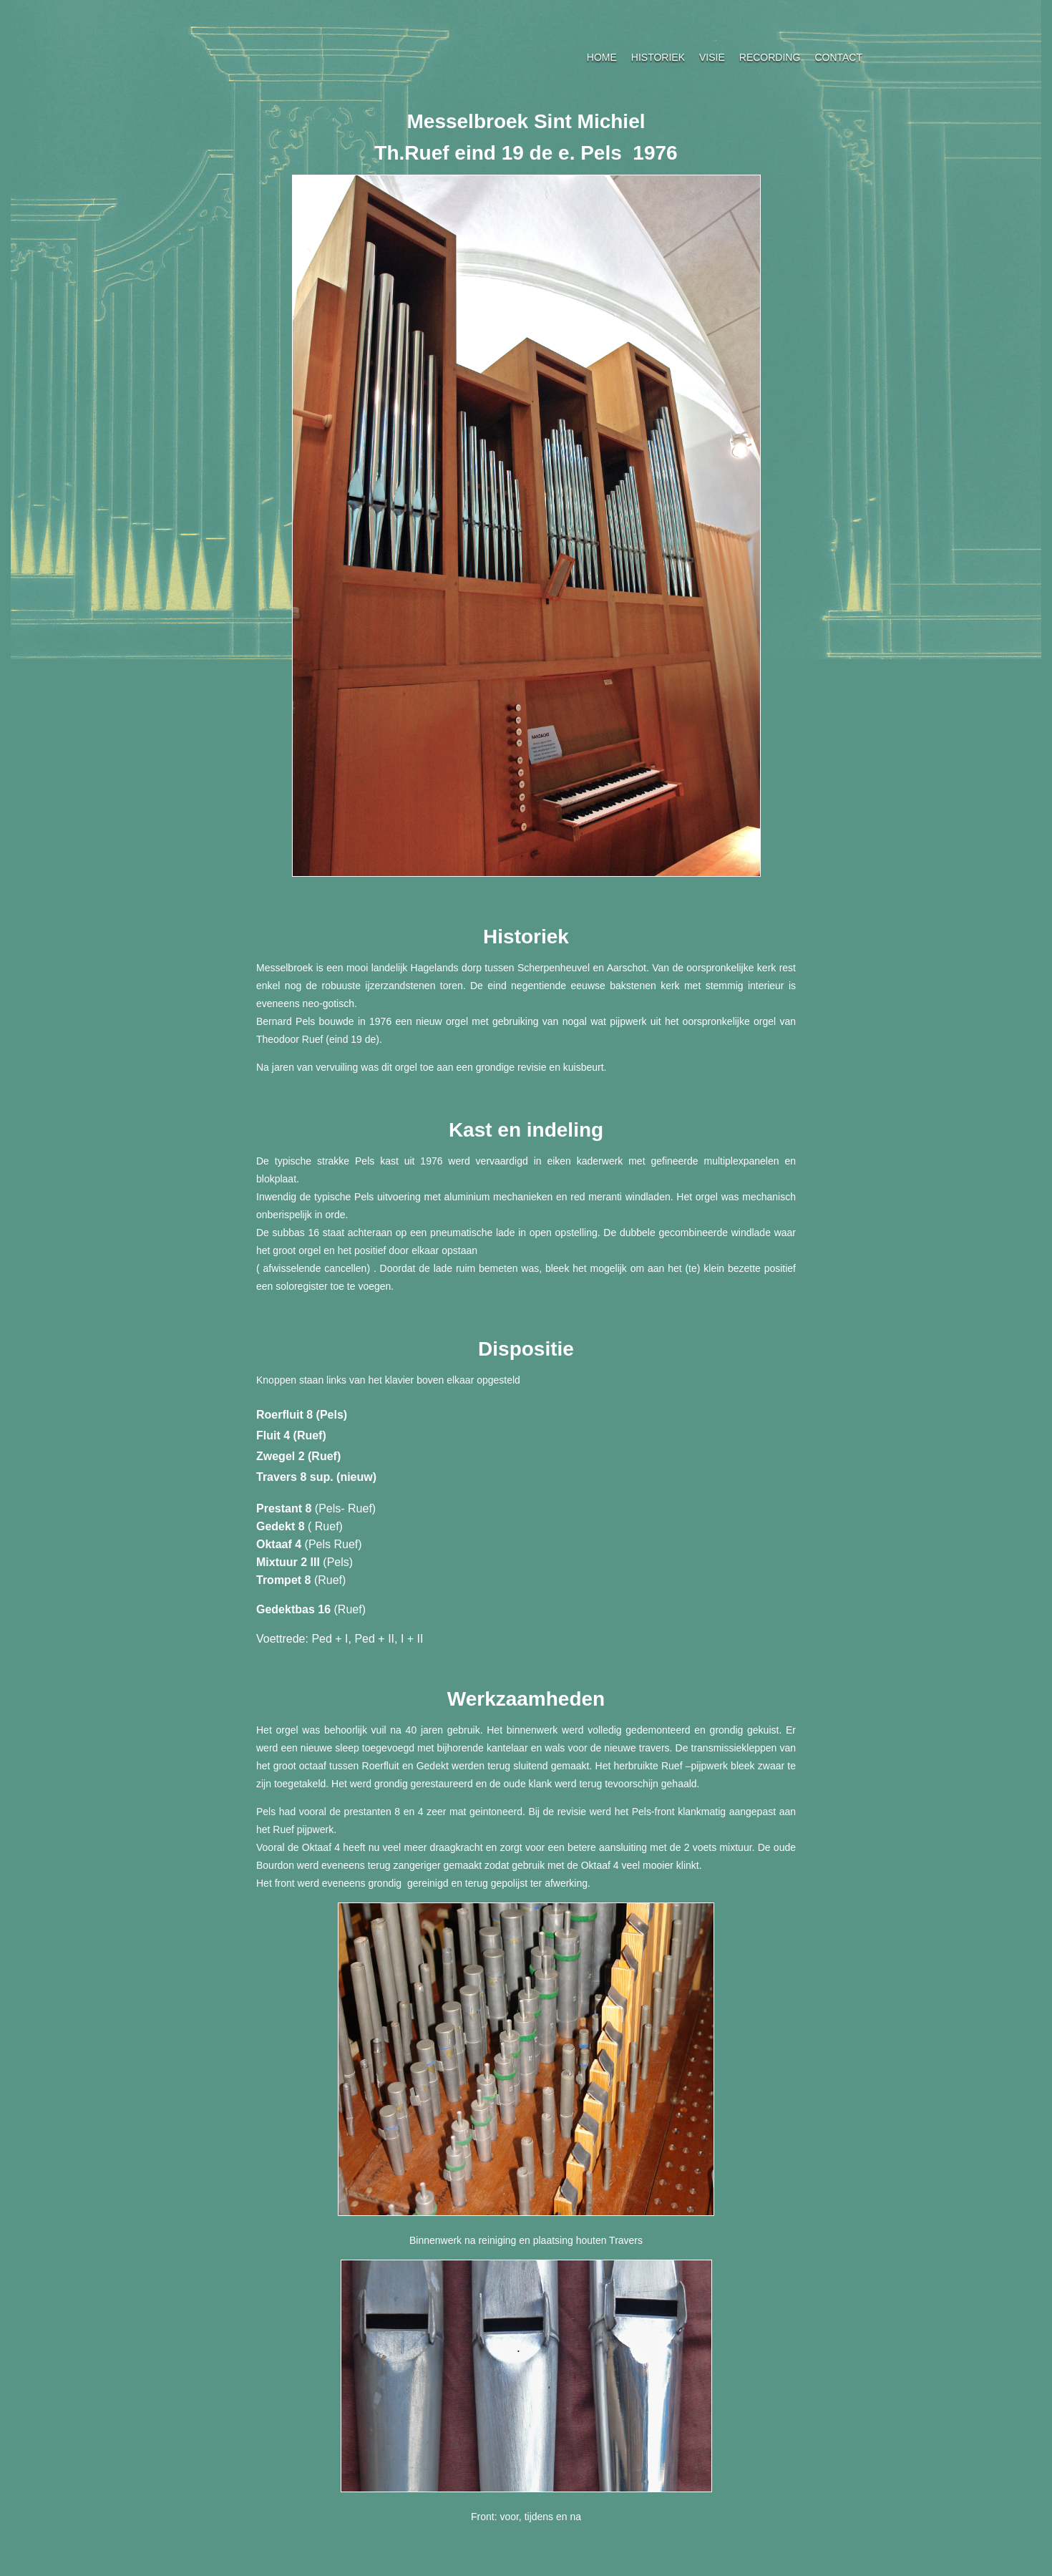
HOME (602, 57)
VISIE (712, 57)
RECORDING (770, 57)
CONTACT (838, 57)
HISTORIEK (658, 57)
